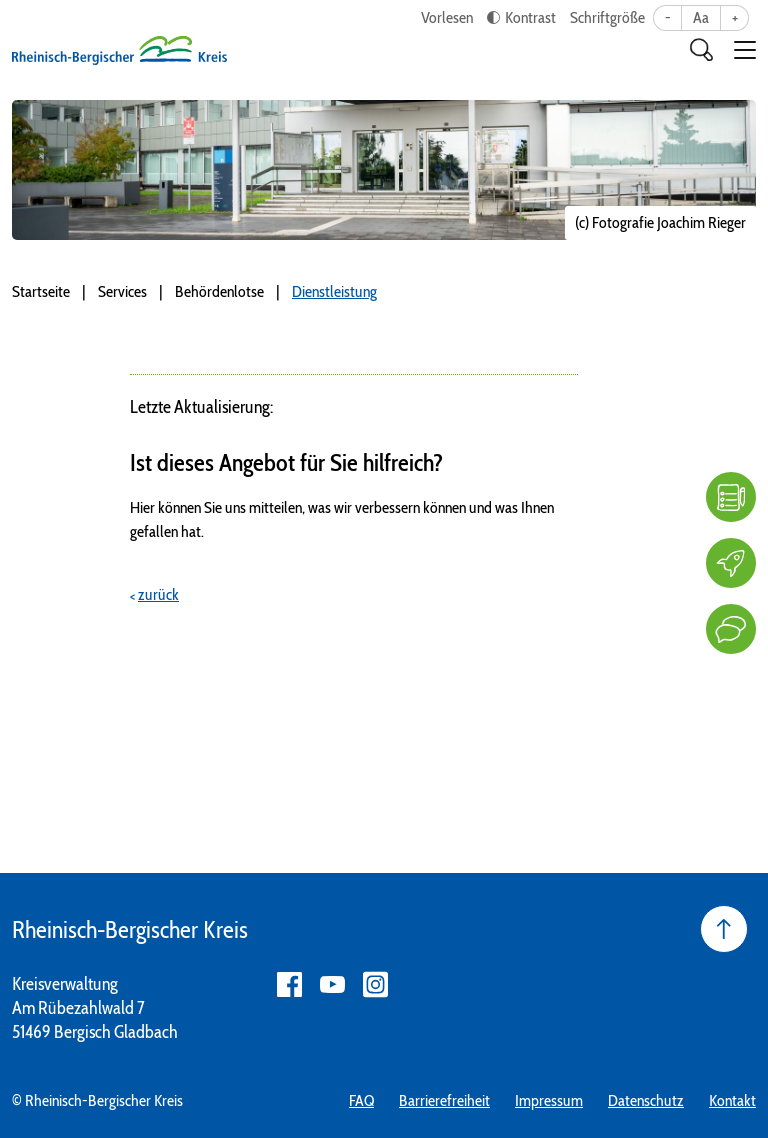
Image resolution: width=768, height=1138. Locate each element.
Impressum (549, 1100)
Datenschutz (646, 1100)
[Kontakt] (731, 629)
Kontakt (732, 1100)
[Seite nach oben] (724, 929)
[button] (745, 50)
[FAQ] (731, 497)
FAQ (361, 1100)
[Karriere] (731, 563)
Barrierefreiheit (444, 1100)
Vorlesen (447, 17)
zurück (158, 594)
